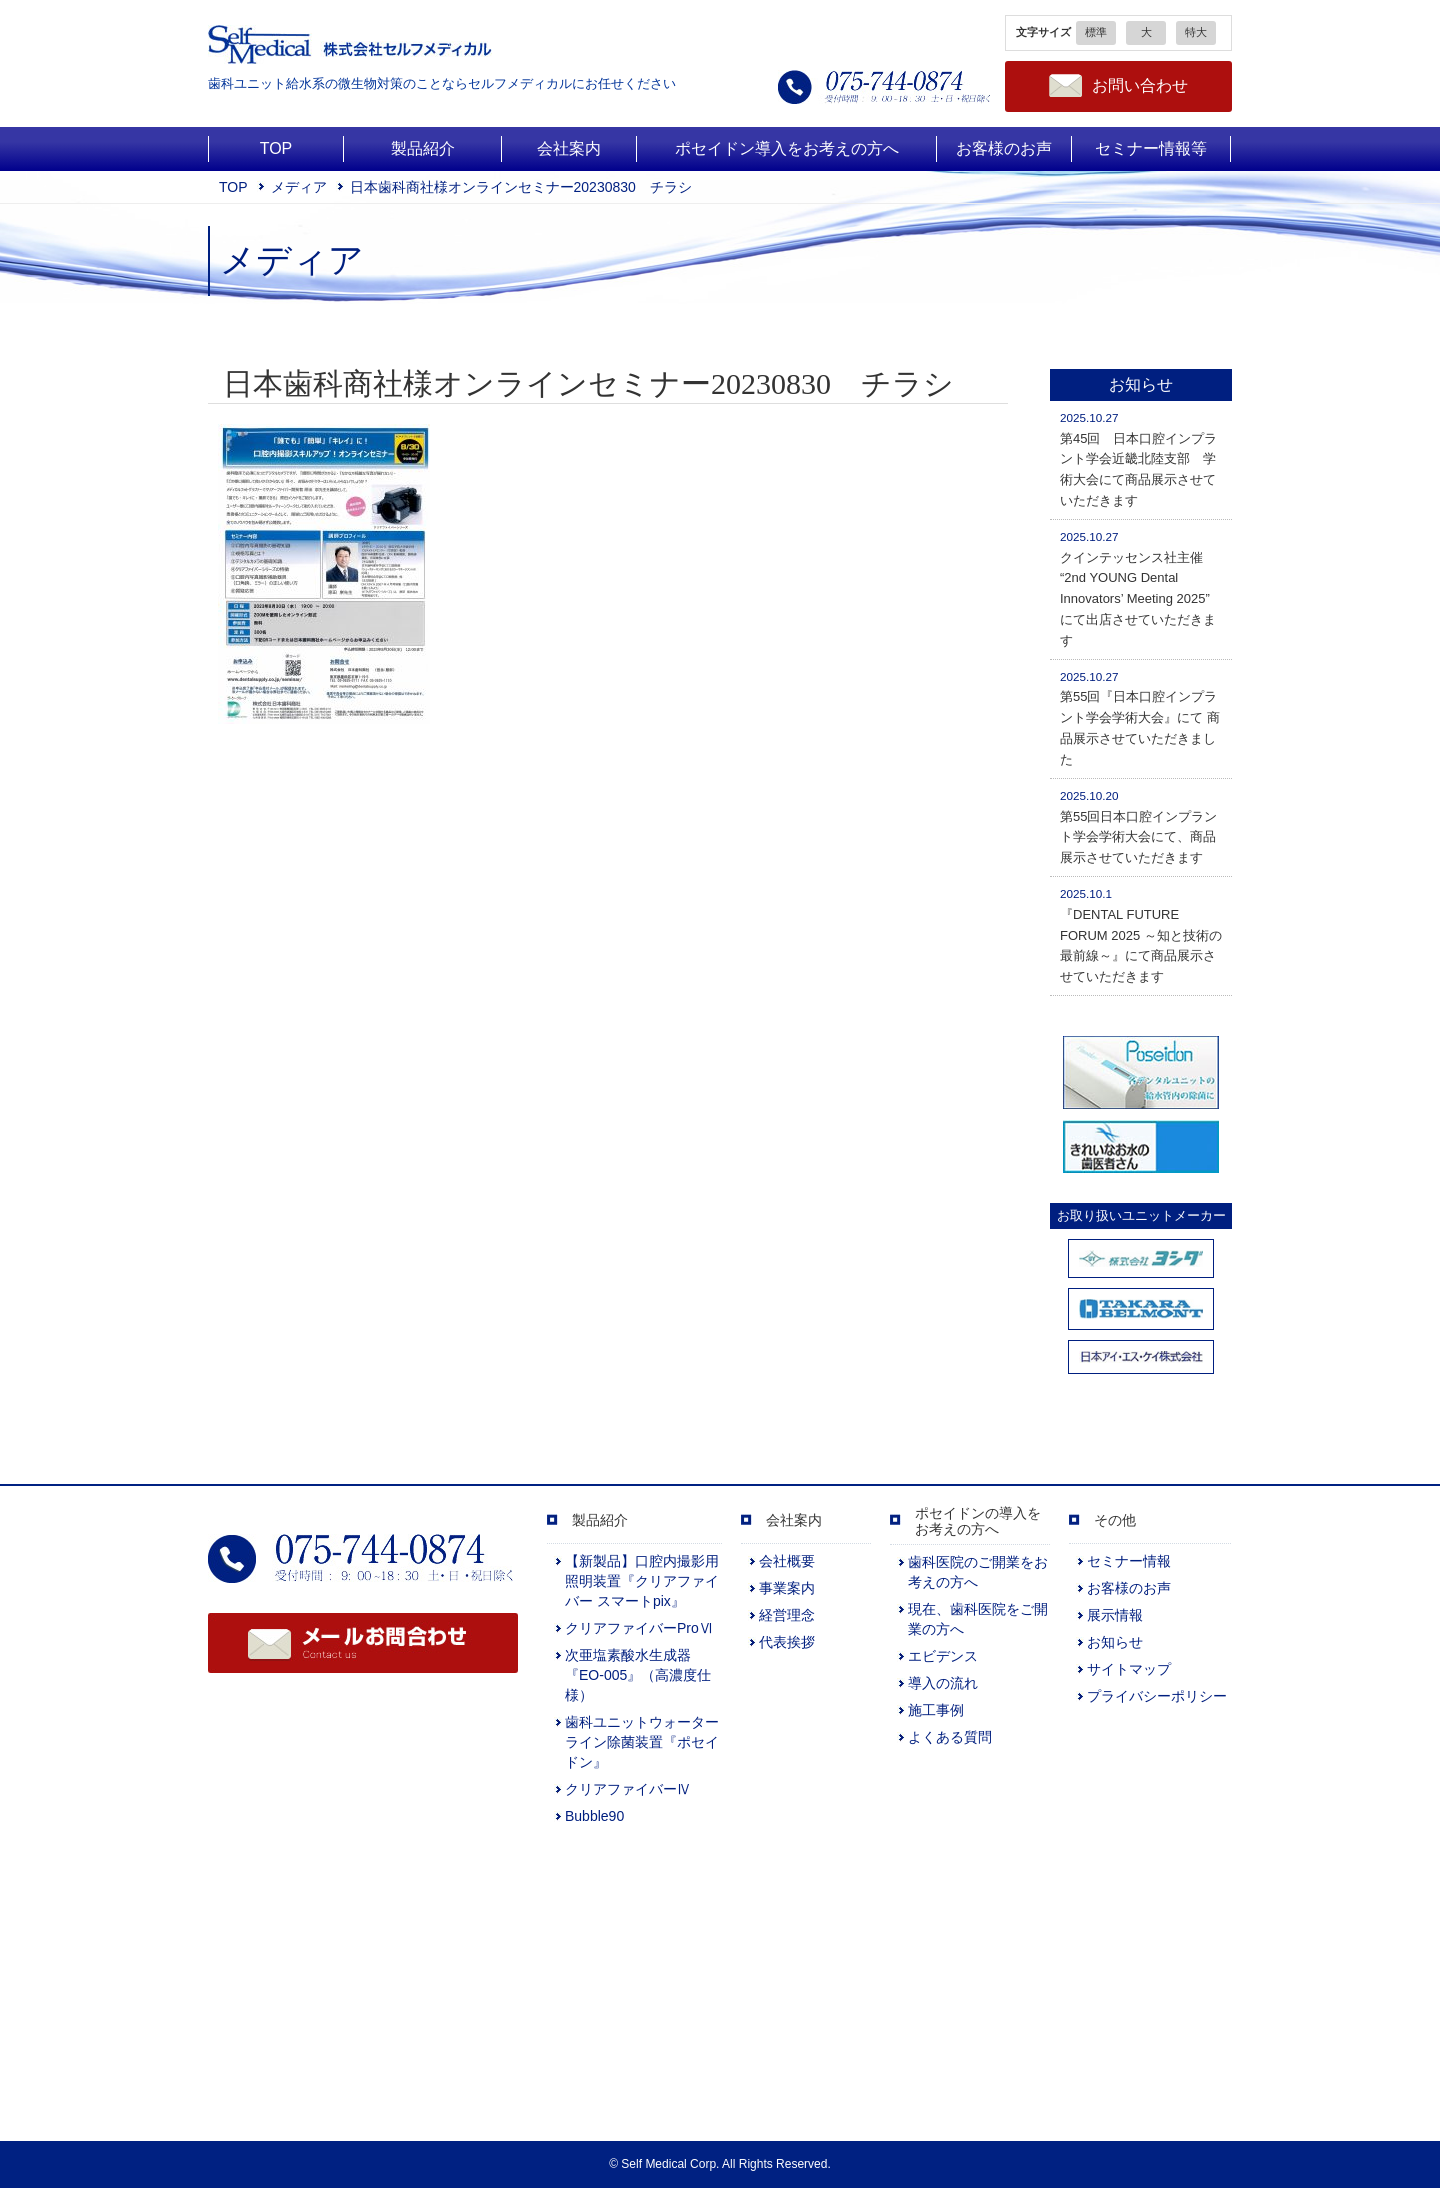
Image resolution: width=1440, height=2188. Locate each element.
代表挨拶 (787, 1642)
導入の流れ (943, 1683)
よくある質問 (950, 1737)
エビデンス (943, 1656)
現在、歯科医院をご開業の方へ (978, 1619)
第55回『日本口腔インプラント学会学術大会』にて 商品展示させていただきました (1140, 718)
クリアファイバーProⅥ (639, 1628)
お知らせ (1115, 1642)
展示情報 (1115, 1615)
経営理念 (787, 1615)
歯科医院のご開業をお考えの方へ (978, 1572)
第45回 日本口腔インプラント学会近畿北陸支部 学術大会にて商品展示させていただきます (1138, 459)
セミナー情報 (1129, 1561)
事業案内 (787, 1588)
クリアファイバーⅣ (628, 1789)
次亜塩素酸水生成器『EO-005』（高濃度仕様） (638, 1675)
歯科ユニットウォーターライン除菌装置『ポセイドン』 (642, 1742)
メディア (299, 187)
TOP (233, 187)
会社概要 (787, 1561)
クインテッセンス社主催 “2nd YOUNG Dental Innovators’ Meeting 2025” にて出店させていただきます (1138, 589)
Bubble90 (594, 1816)
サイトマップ (1129, 1669)
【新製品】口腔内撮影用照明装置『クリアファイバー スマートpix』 (642, 1581)
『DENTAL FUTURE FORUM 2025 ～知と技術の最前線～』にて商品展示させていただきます (1141, 935)
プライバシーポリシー (1157, 1696)
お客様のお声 (1129, 1588)
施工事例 (936, 1710)
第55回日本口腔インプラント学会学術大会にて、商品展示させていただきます (1138, 827)
